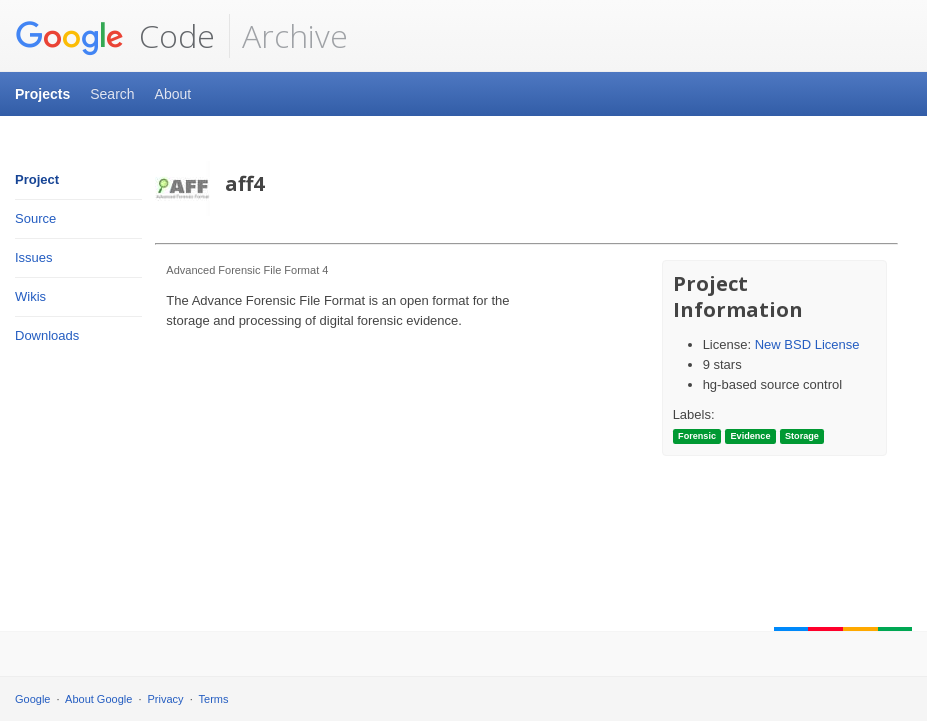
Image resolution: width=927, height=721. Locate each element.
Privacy (166, 699)
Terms (214, 699)
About (173, 94)
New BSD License (807, 344)
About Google (98, 699)
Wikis (30, 296)
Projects (42, 94)
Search (112, 94)
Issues (34, 257)
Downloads (47, 335)
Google (32, 699)
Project (37, 179)
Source (35, 218)
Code (115, 36)
